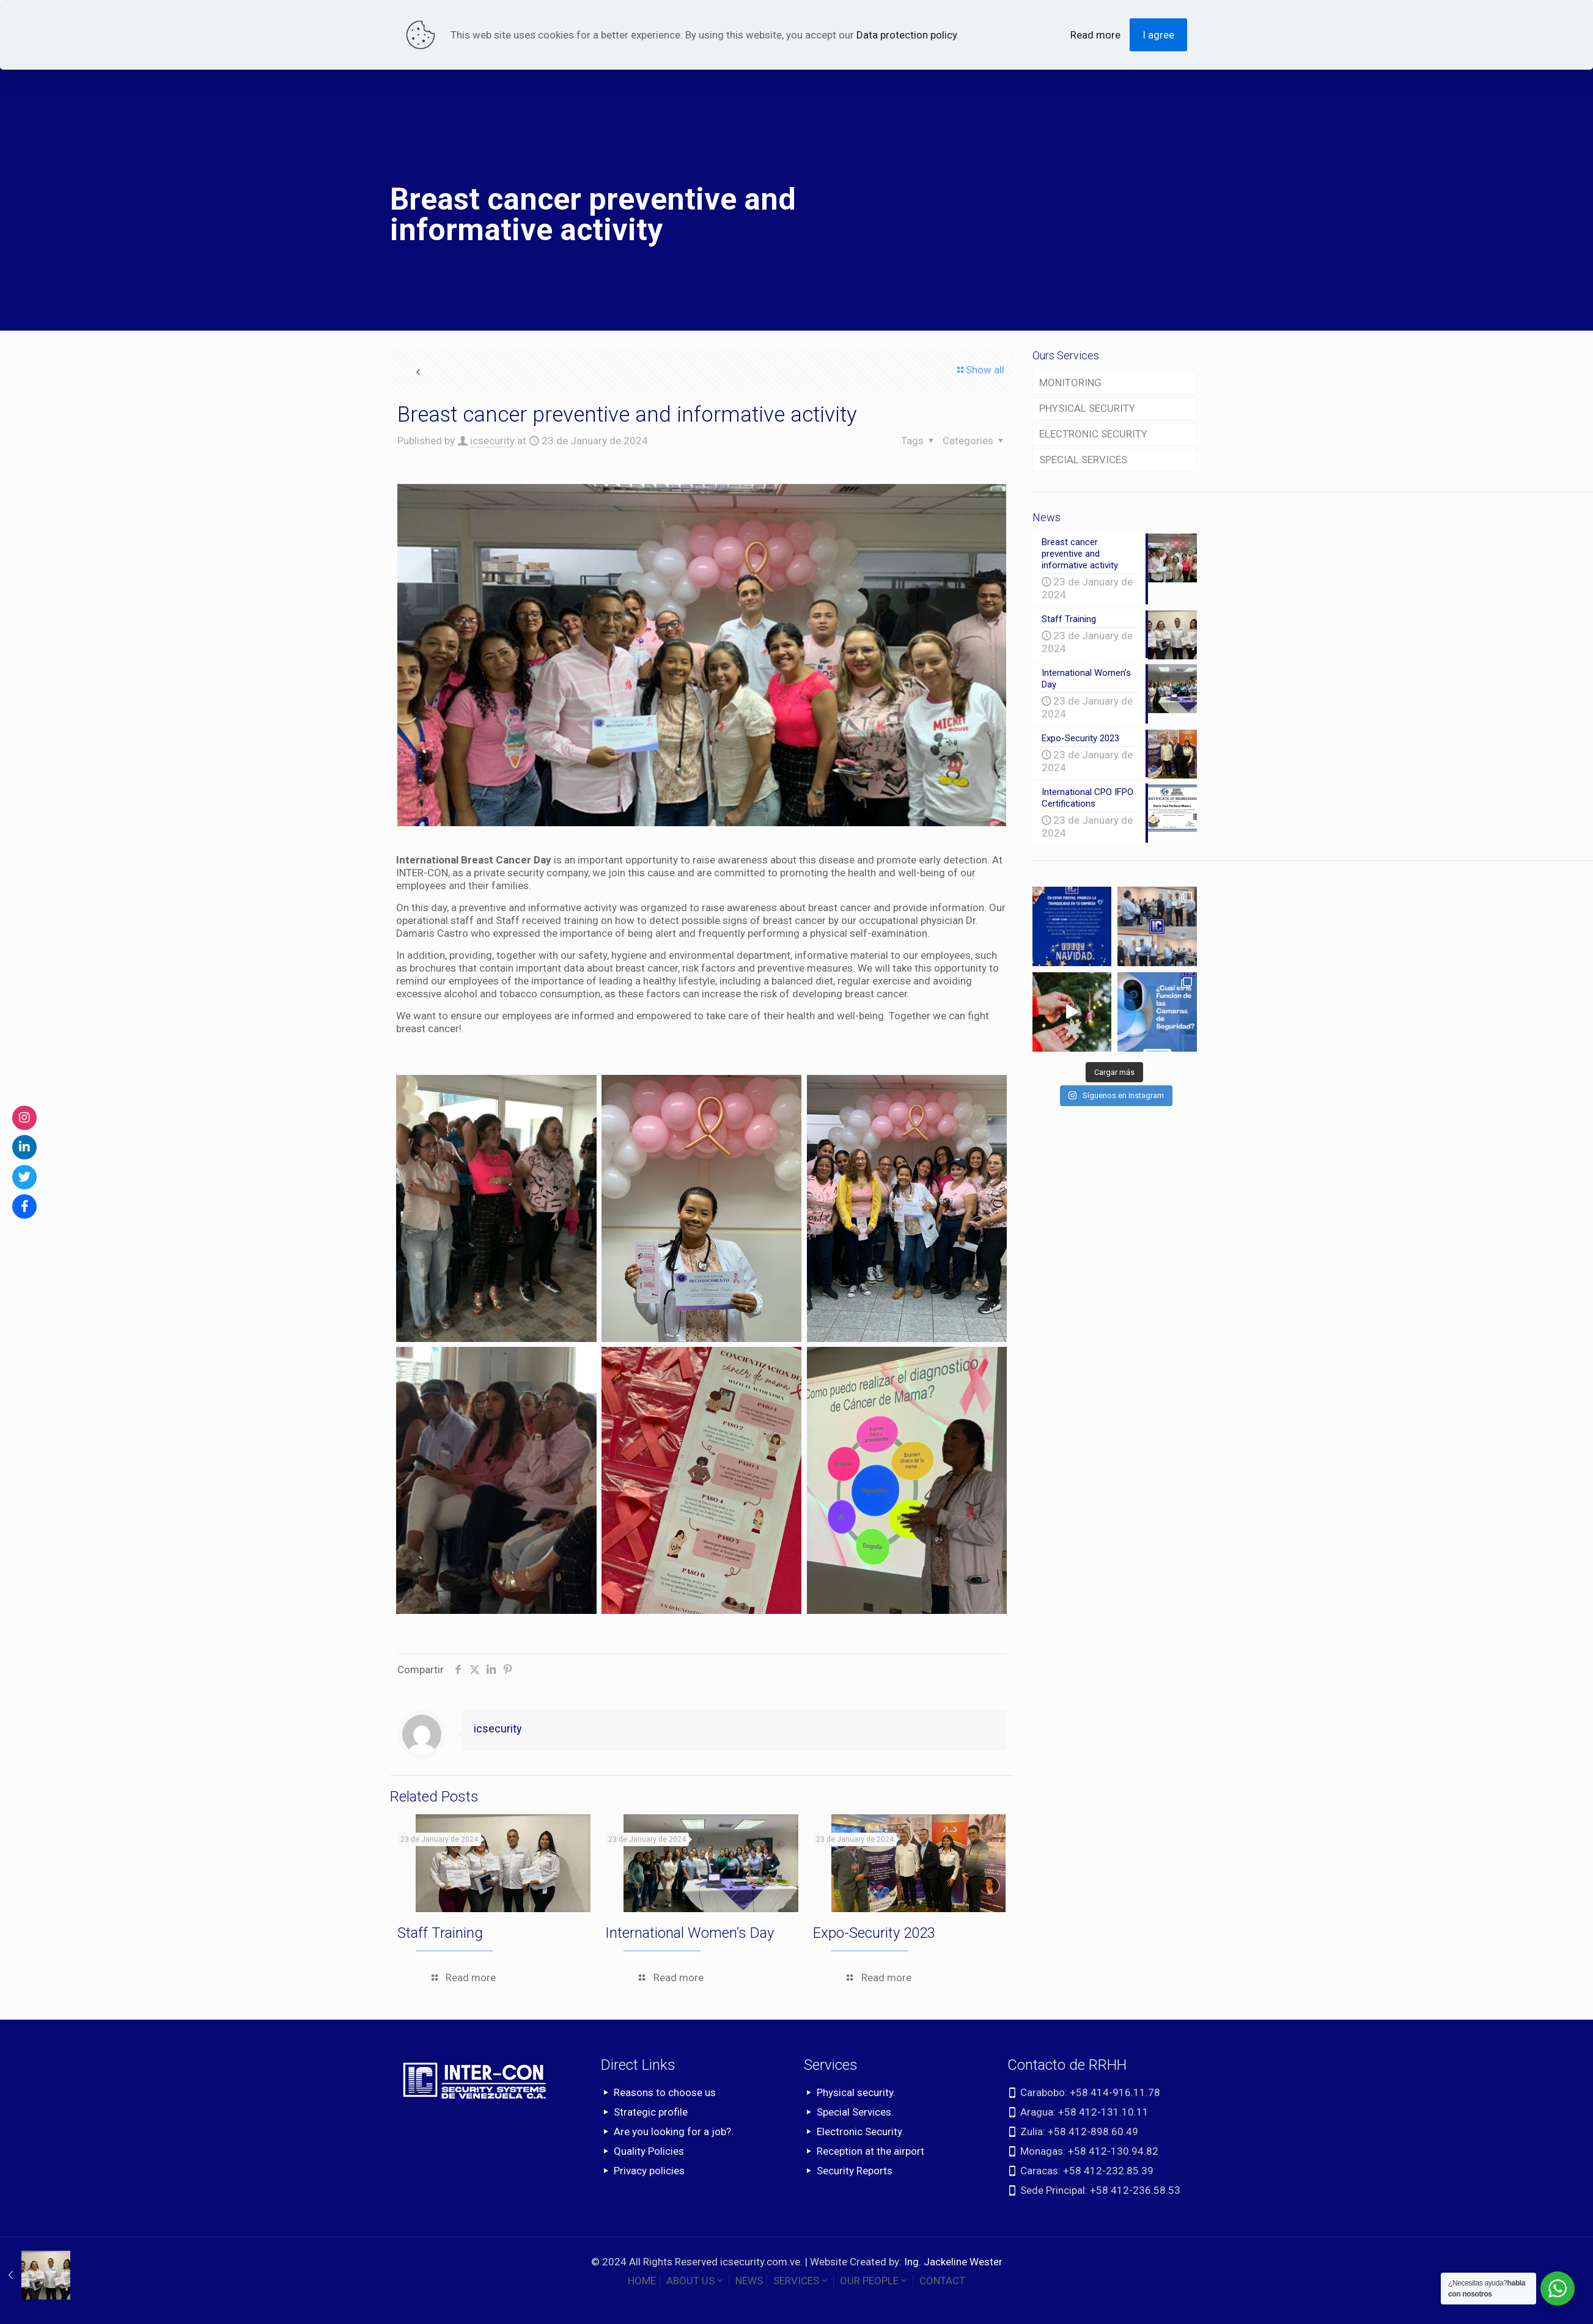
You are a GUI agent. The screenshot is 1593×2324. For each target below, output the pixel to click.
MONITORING (1070, 382)
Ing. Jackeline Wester (953, 2262)
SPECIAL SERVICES (1083, 459)
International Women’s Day (689, 1932)
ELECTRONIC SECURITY (1093, 434)
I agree (1158, 35)
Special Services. (855, 2112)
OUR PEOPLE (874, 2281)
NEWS (749, 2281)
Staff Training (440, 1932)
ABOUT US (695, 2281)
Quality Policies (649, 2151)
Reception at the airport (870, 2151)
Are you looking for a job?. (674, 2131)
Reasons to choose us (665, 2092)
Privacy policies (649, 2171)
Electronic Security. (860, 2131)
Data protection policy (906, 35)
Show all (979, 370)
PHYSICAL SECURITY (1087, 408)
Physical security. (856, 2092)
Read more (1095, 35)
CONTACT (942, 2281)
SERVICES (801, 2281)
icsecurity (492, 440)
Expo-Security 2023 (874, 1932)
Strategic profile (651, 2112)
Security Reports (854, 2171)
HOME (642, 2281)
